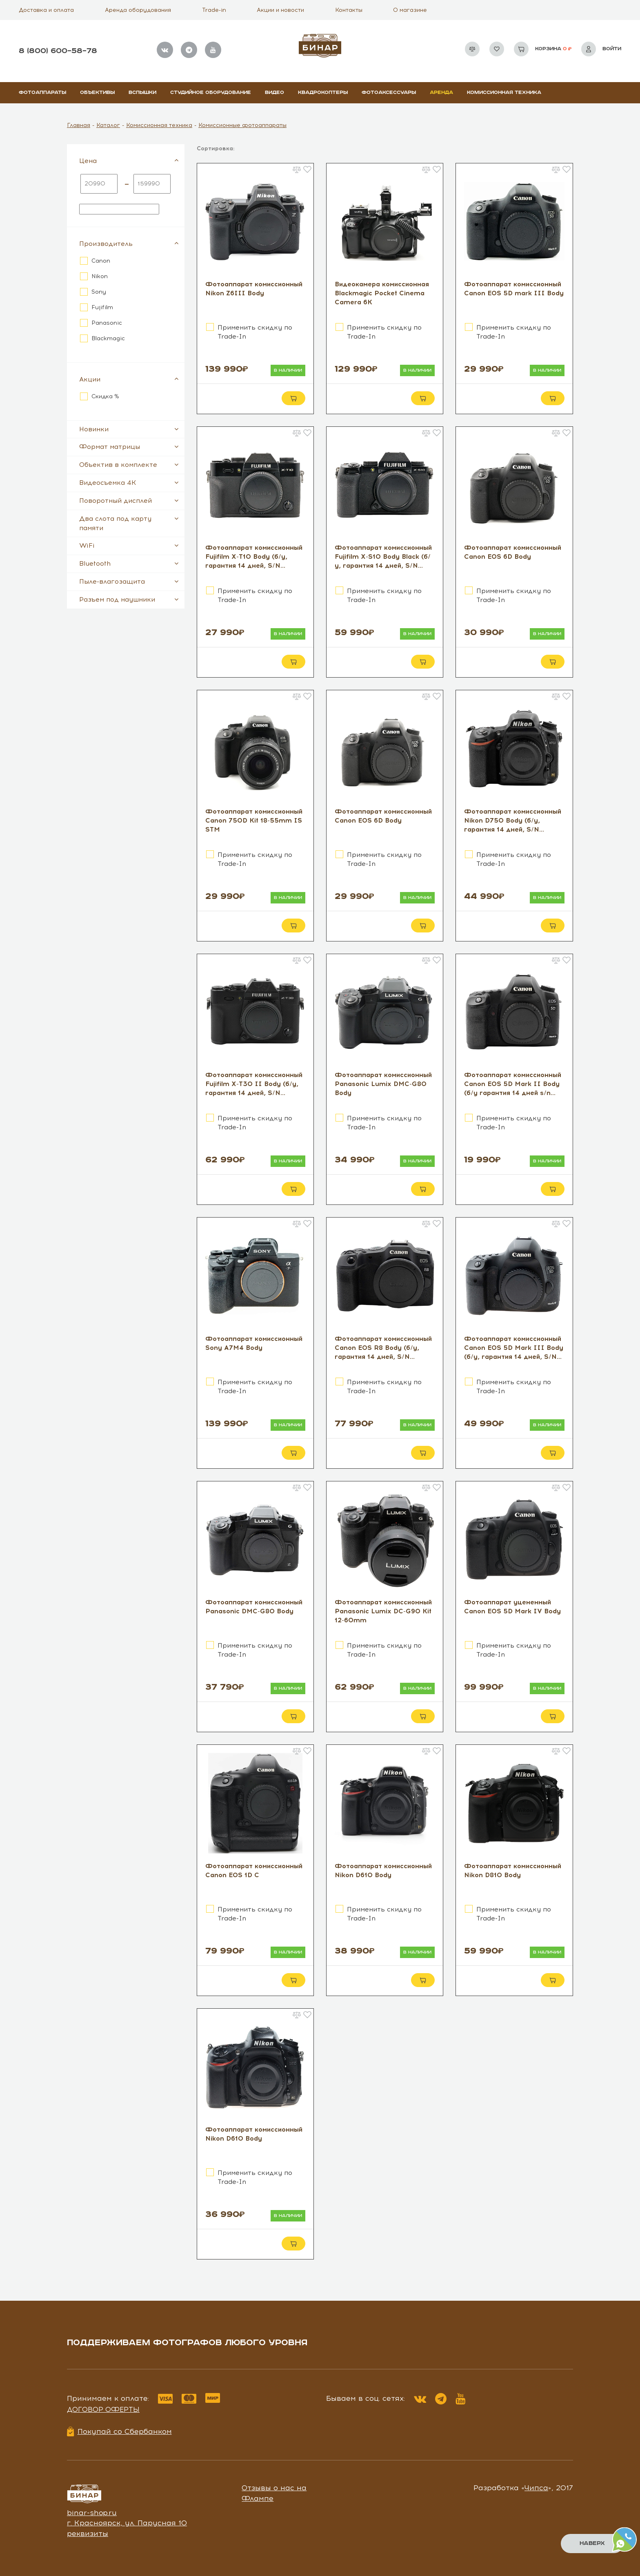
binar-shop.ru (92, 2512)
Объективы (97, 92)
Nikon (99, 276)
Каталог (108, 125)
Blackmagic (108, 338)
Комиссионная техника (504, 92)
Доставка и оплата (46, 10)
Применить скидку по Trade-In (255, 331)
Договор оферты (103, 2409)
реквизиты (87, 2533)
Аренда (441, 92)
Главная (78, 125)
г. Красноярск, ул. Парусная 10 (127, 2522)
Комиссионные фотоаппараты (242, 125)
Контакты (348, 10)
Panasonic (106, 322)
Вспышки (142, 92)
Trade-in (214, 10)
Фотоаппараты (42, 92)
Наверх (591, 2542)
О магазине (410, 10)
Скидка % (105, 396)
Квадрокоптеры (323, 92)
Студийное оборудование (210, 92)
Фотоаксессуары (389, 92)
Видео (274, 92)
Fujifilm (102, 307)
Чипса (536, 2487)
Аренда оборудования (138, 10)
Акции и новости (280, 10)
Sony (98, 291)
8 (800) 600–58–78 (58, 51)
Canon (100, 260)
